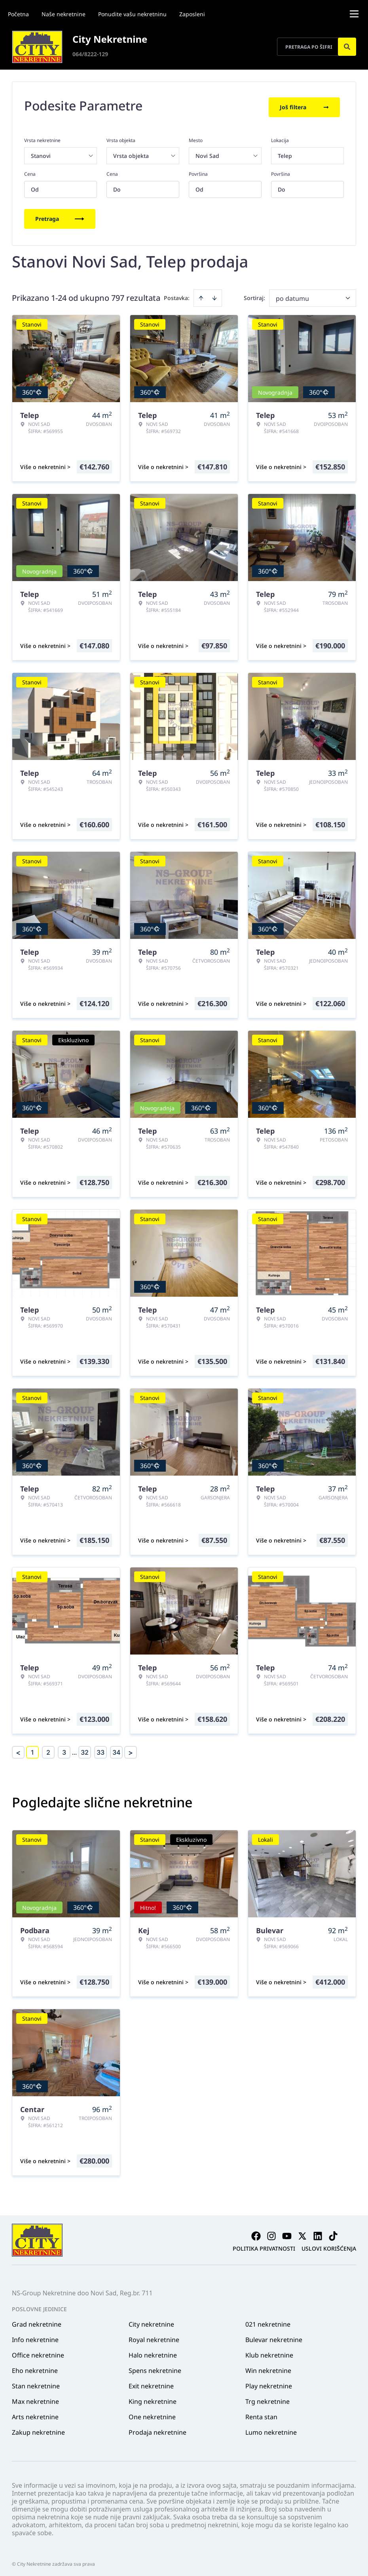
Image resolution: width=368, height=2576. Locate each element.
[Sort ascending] (201, 294)
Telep (285, 152)
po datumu (292, 295)
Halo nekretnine (153, 2351)
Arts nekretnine (35, 2413)
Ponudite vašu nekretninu (132, 14)
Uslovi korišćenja (329, 2245)
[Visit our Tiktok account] (333, 2232)
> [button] (130, 1749)
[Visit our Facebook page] (256, 2232)
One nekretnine (152, 2413)
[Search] (347, 47)
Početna (18, 14)
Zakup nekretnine (38, 2428)
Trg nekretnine (267, 2398)
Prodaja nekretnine (157, 2428)
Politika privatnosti (264, 2245)
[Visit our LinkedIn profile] (317, 2232)
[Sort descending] (214, 294)
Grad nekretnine (36, 2320)
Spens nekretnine (155, 2367)
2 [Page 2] (48, 1749)
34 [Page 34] (116, 1749)
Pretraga (59, 215)
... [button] (74, 1749)
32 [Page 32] (85, 1749)
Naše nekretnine (63, 14)
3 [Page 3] (64, 1749)
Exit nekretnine (151, 2382)
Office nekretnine (38, 2351)
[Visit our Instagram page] (271, 2232)
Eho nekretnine (35, 2367)
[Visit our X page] (302, 2232)
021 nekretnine (267, 2320)
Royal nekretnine (154, 2336)
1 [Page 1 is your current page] (32, 1749)
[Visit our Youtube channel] (287, 2232)
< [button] (18, 1749)
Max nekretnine (35, 2398)
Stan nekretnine (36, 2382)
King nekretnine (152, 2398)
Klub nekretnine (269, 2351)
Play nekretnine (268, 2382)
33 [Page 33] (100, 1749)
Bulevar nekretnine (273, 2336)
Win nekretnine (268, 2367)
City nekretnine (151, 2320)
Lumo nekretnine (271, 2428)
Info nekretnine (35, 2336)
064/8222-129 (90, 54)
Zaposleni (192, 14)
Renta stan (261, 2413)
